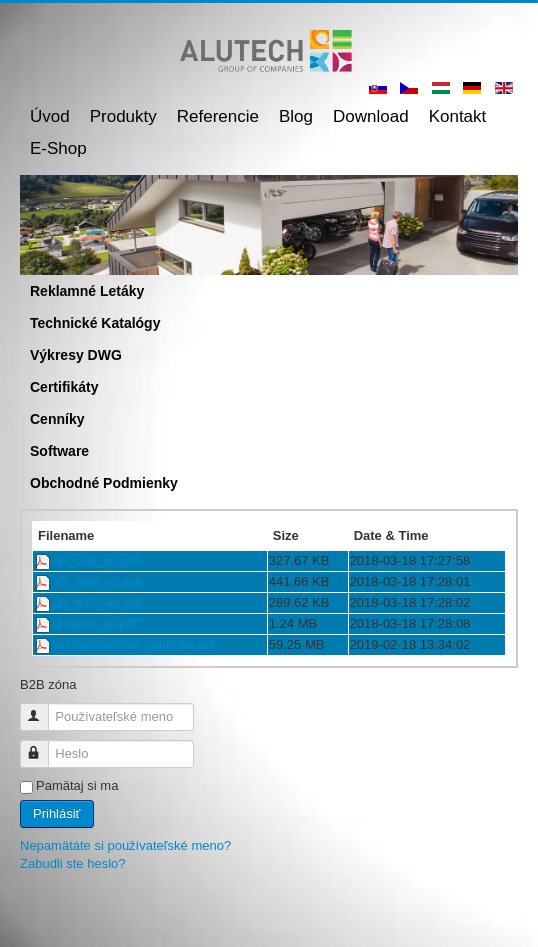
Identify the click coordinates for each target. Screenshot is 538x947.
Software (59, 451)
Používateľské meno (43, 708)
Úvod (50, 116)
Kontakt (458, 116)
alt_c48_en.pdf (96, 560)
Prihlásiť (57, 813)
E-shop (58, 148)
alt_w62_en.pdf (98, 581)
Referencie (218, 116)
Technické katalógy (95, 323)
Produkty (123, 116)
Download (371, 116)
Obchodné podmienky (104, 483)
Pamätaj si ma (77, 785)
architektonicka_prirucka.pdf (135, 644)
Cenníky (57, 419)
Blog (296, 116)
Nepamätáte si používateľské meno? (125, 845)
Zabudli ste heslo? (73, 863)
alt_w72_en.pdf (98, 602)
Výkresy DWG (76, 355)
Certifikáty (64, 387)
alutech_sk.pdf (96, 623)
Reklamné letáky (87, 291)
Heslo (43, 745)
